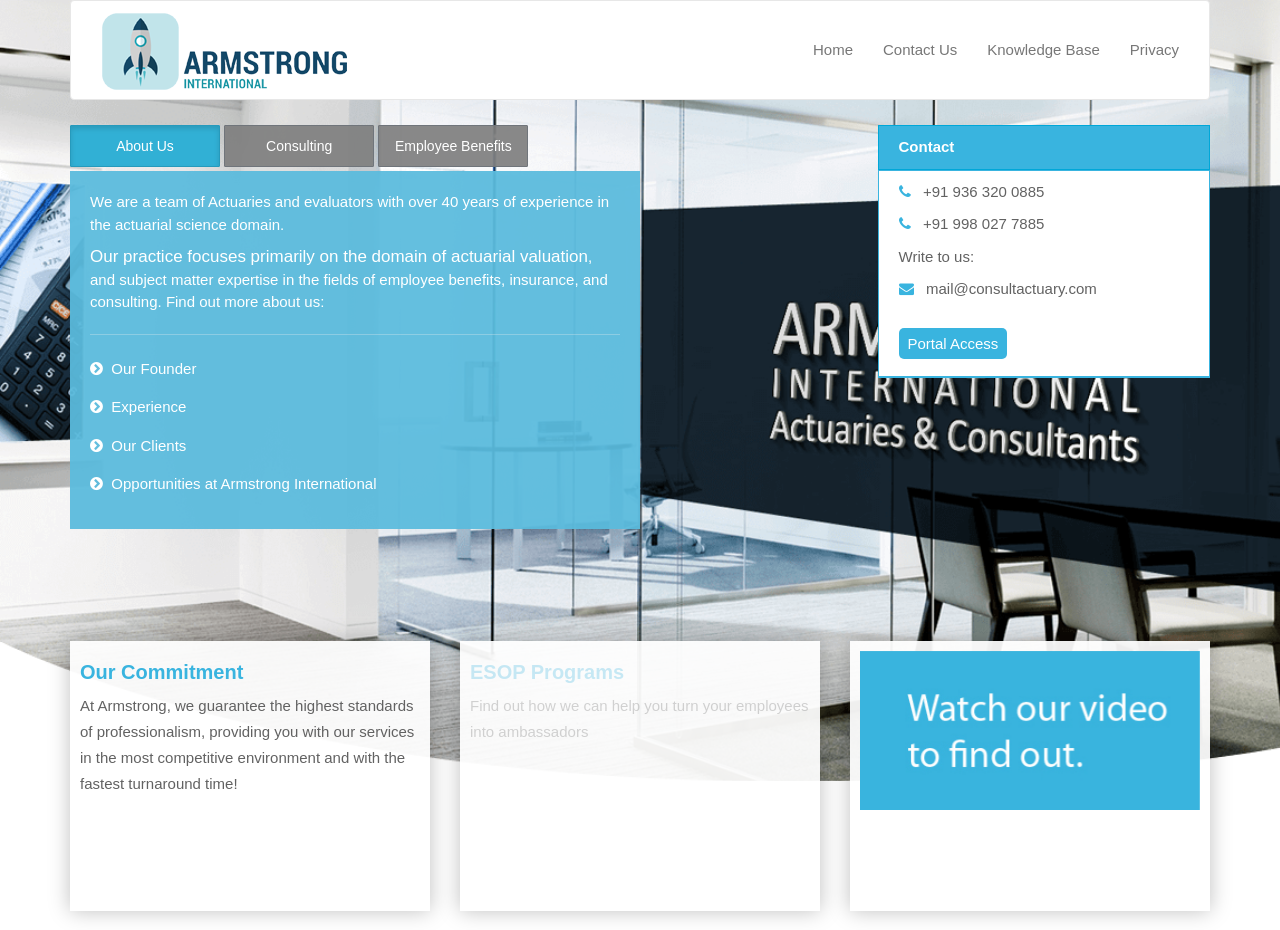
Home (833, 49)
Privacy (1154, 49)
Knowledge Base (1043, 49)
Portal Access (953, 343)
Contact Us (920, 49)
